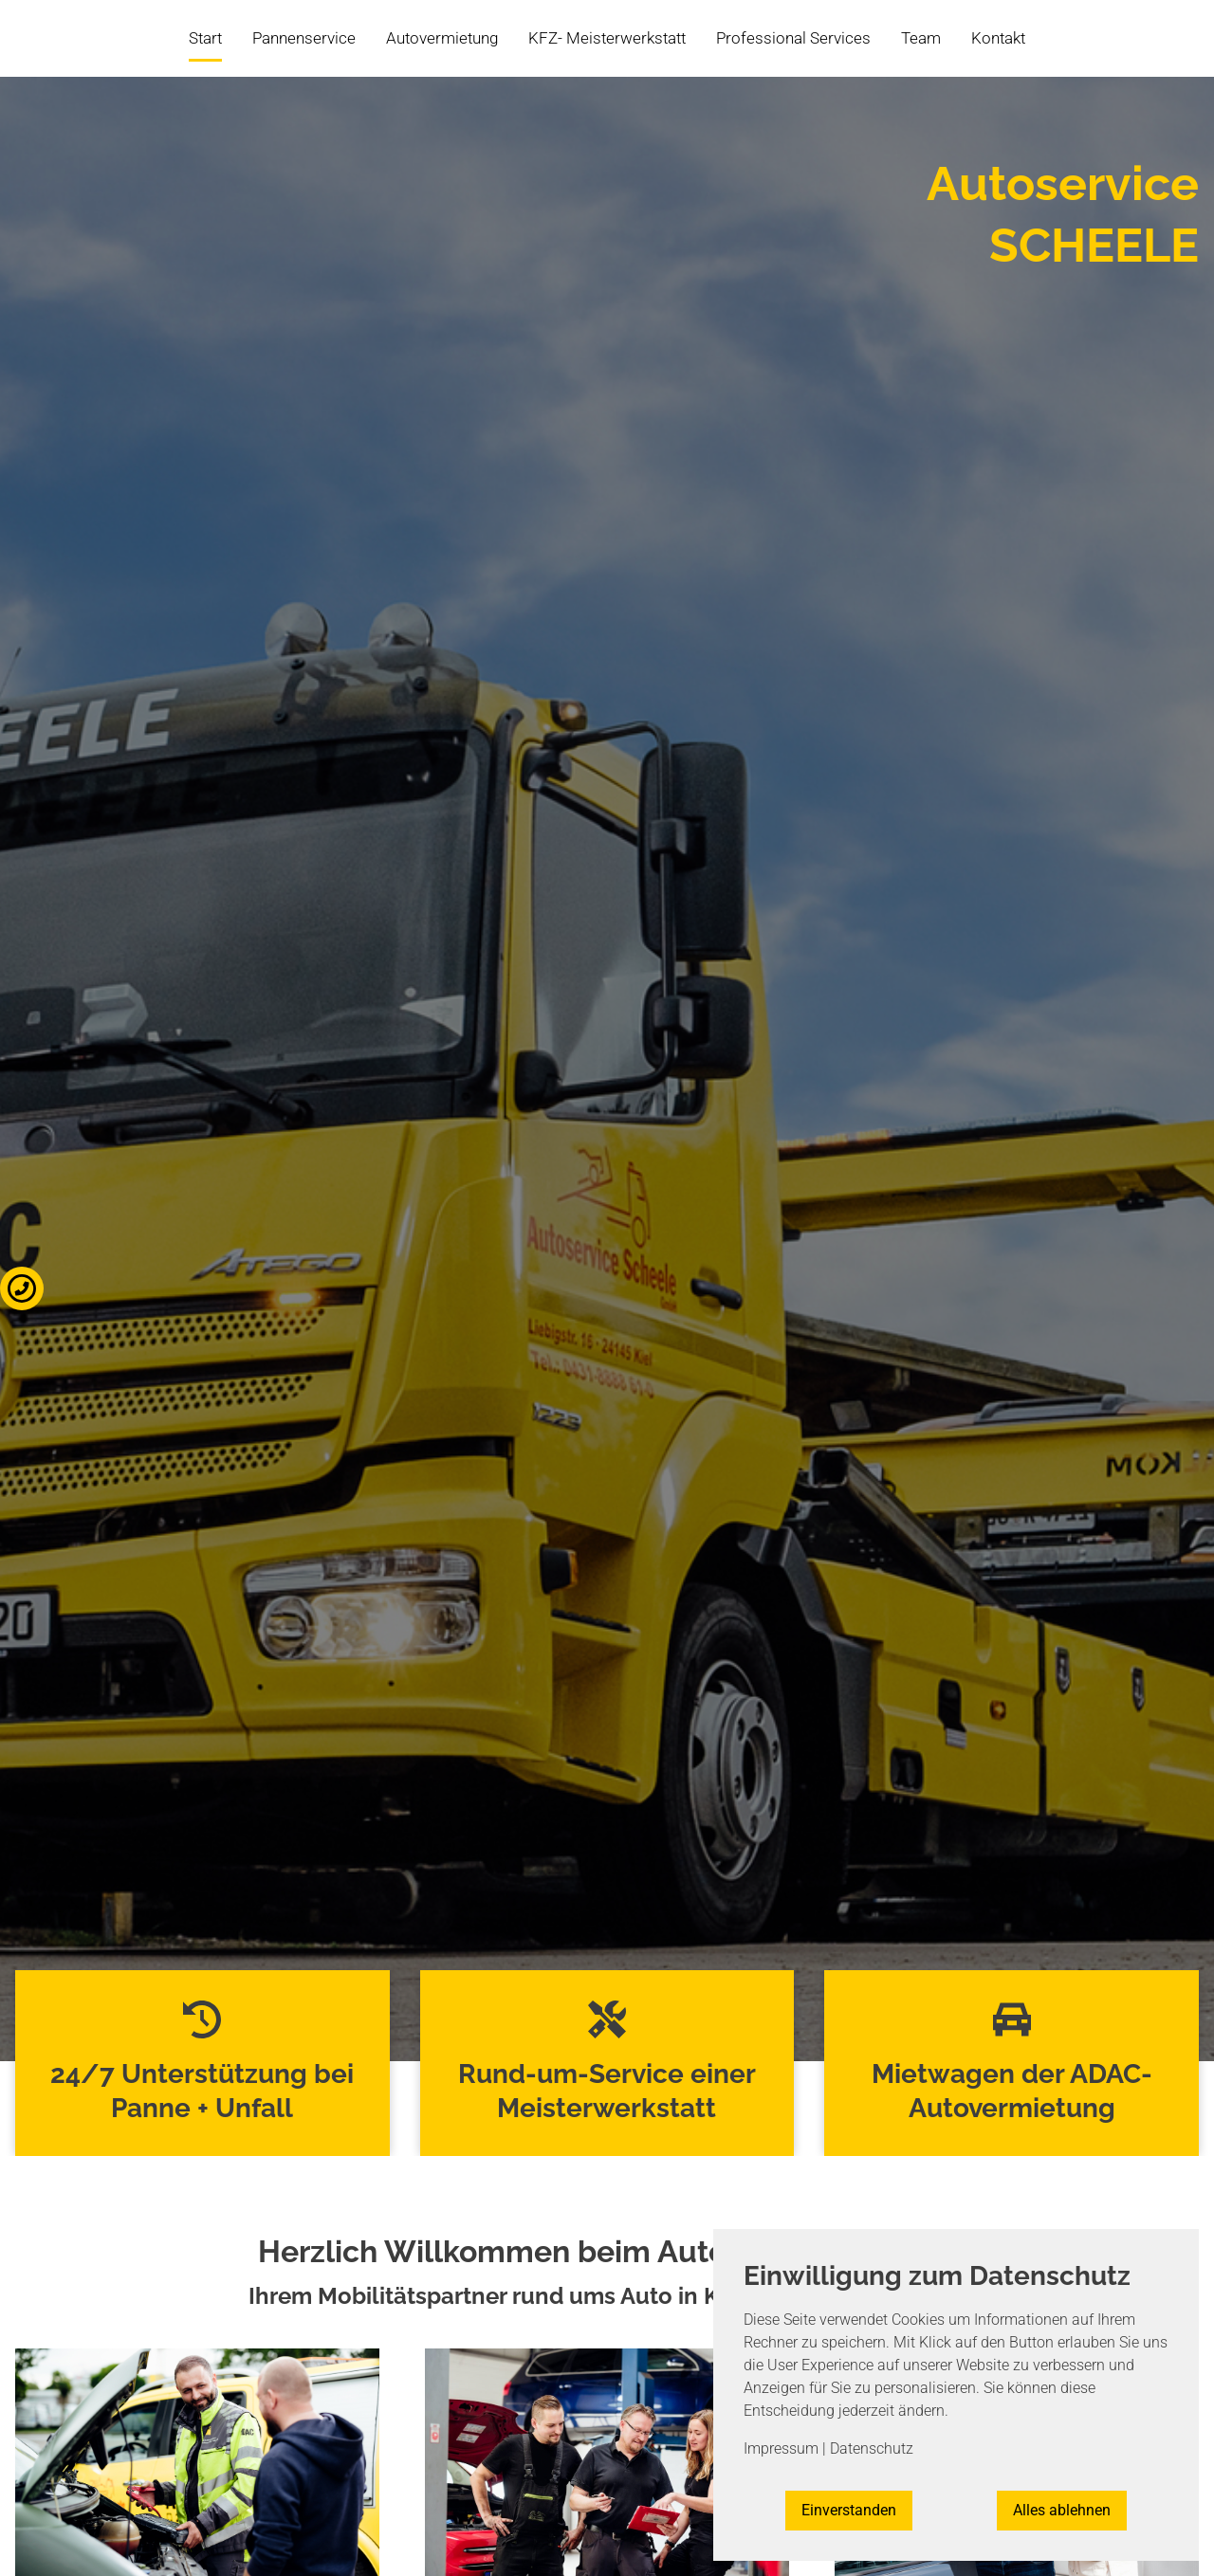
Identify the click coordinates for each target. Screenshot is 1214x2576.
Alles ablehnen (1062, 2510)
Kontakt (998, 37)
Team (921, 37)
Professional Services (793, 37)
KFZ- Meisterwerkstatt (607, 37)
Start (205, 37)
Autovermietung (442, 37)
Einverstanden (848, 2510)
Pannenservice (304, 37)
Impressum (781, 2448)
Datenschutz (871, 2448)
